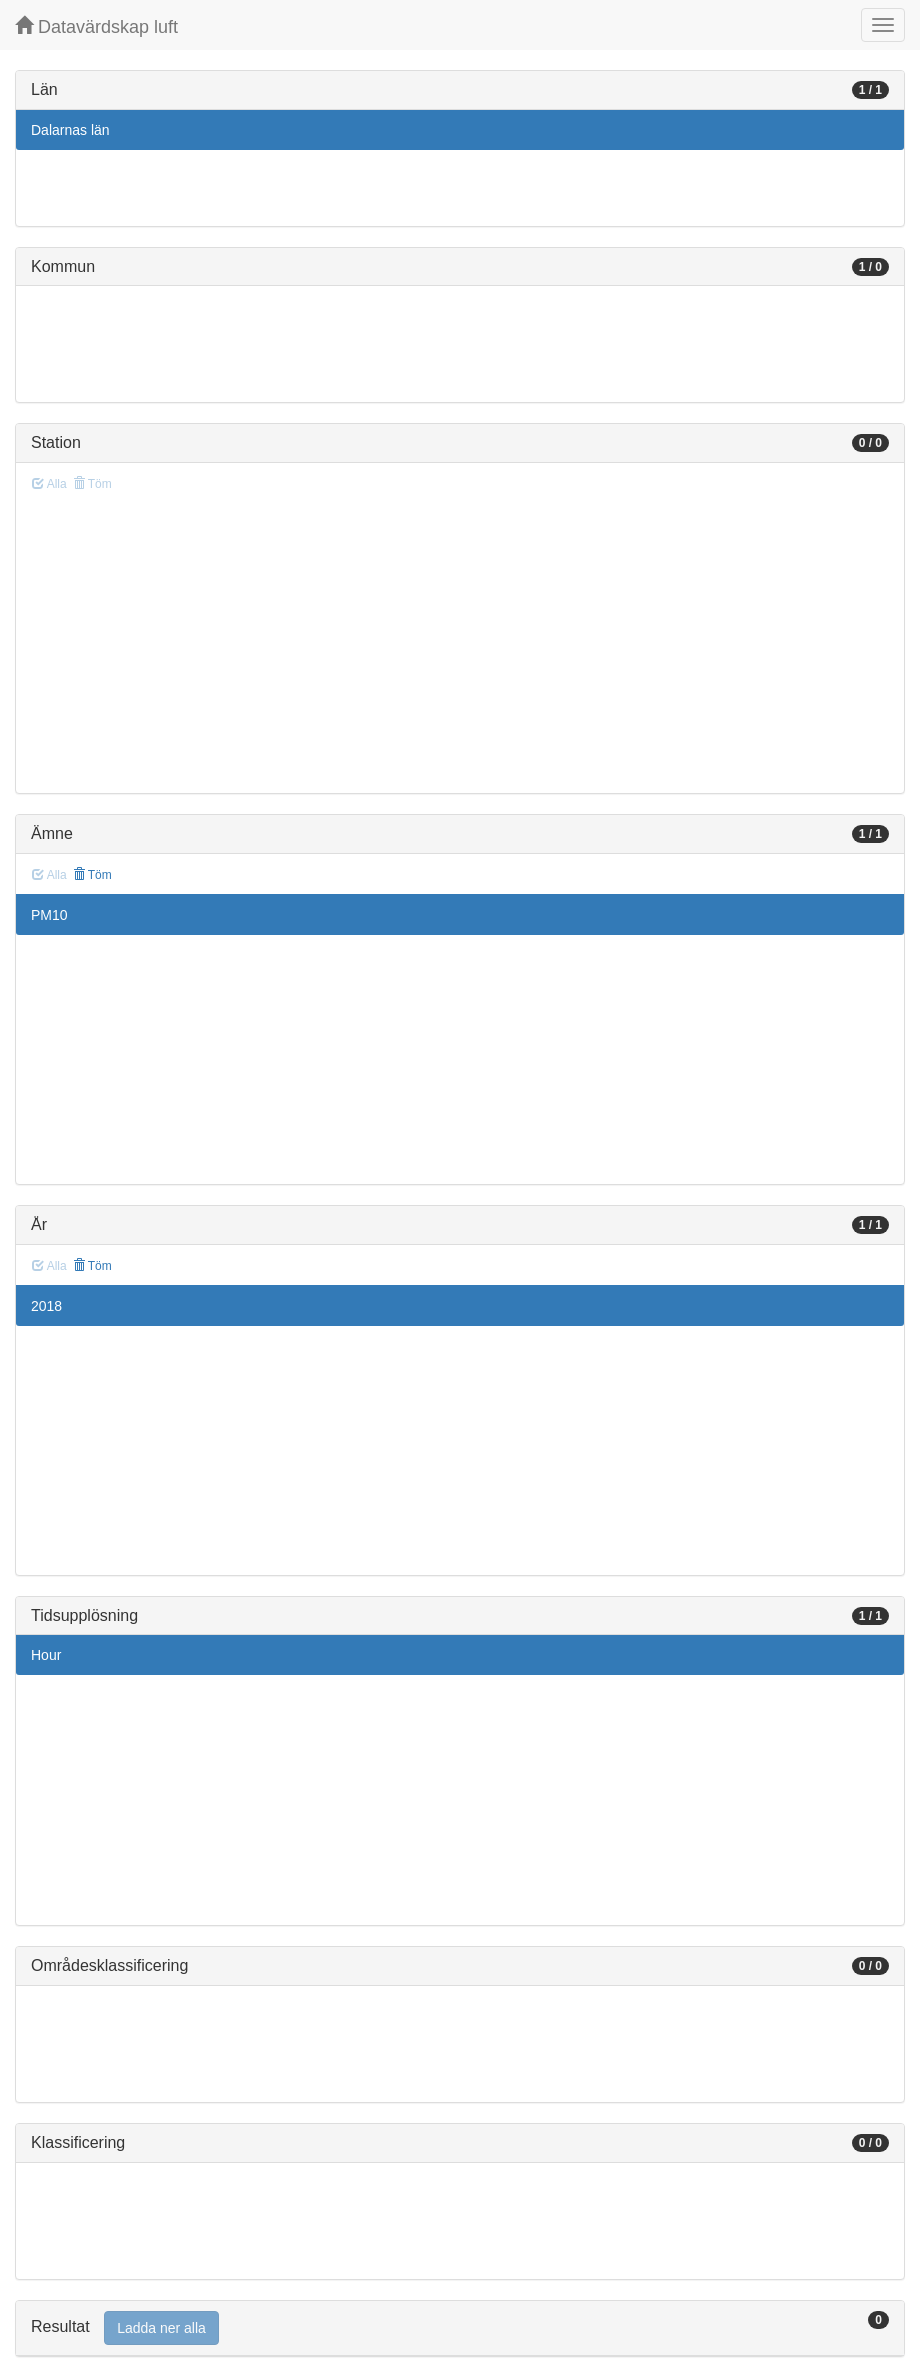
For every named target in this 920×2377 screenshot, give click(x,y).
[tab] (460, 2328)
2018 (46, 1306)
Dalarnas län (70, 130)
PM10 (49, 915)
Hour (46, 1655)
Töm (92, 875)
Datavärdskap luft (96, 26)
